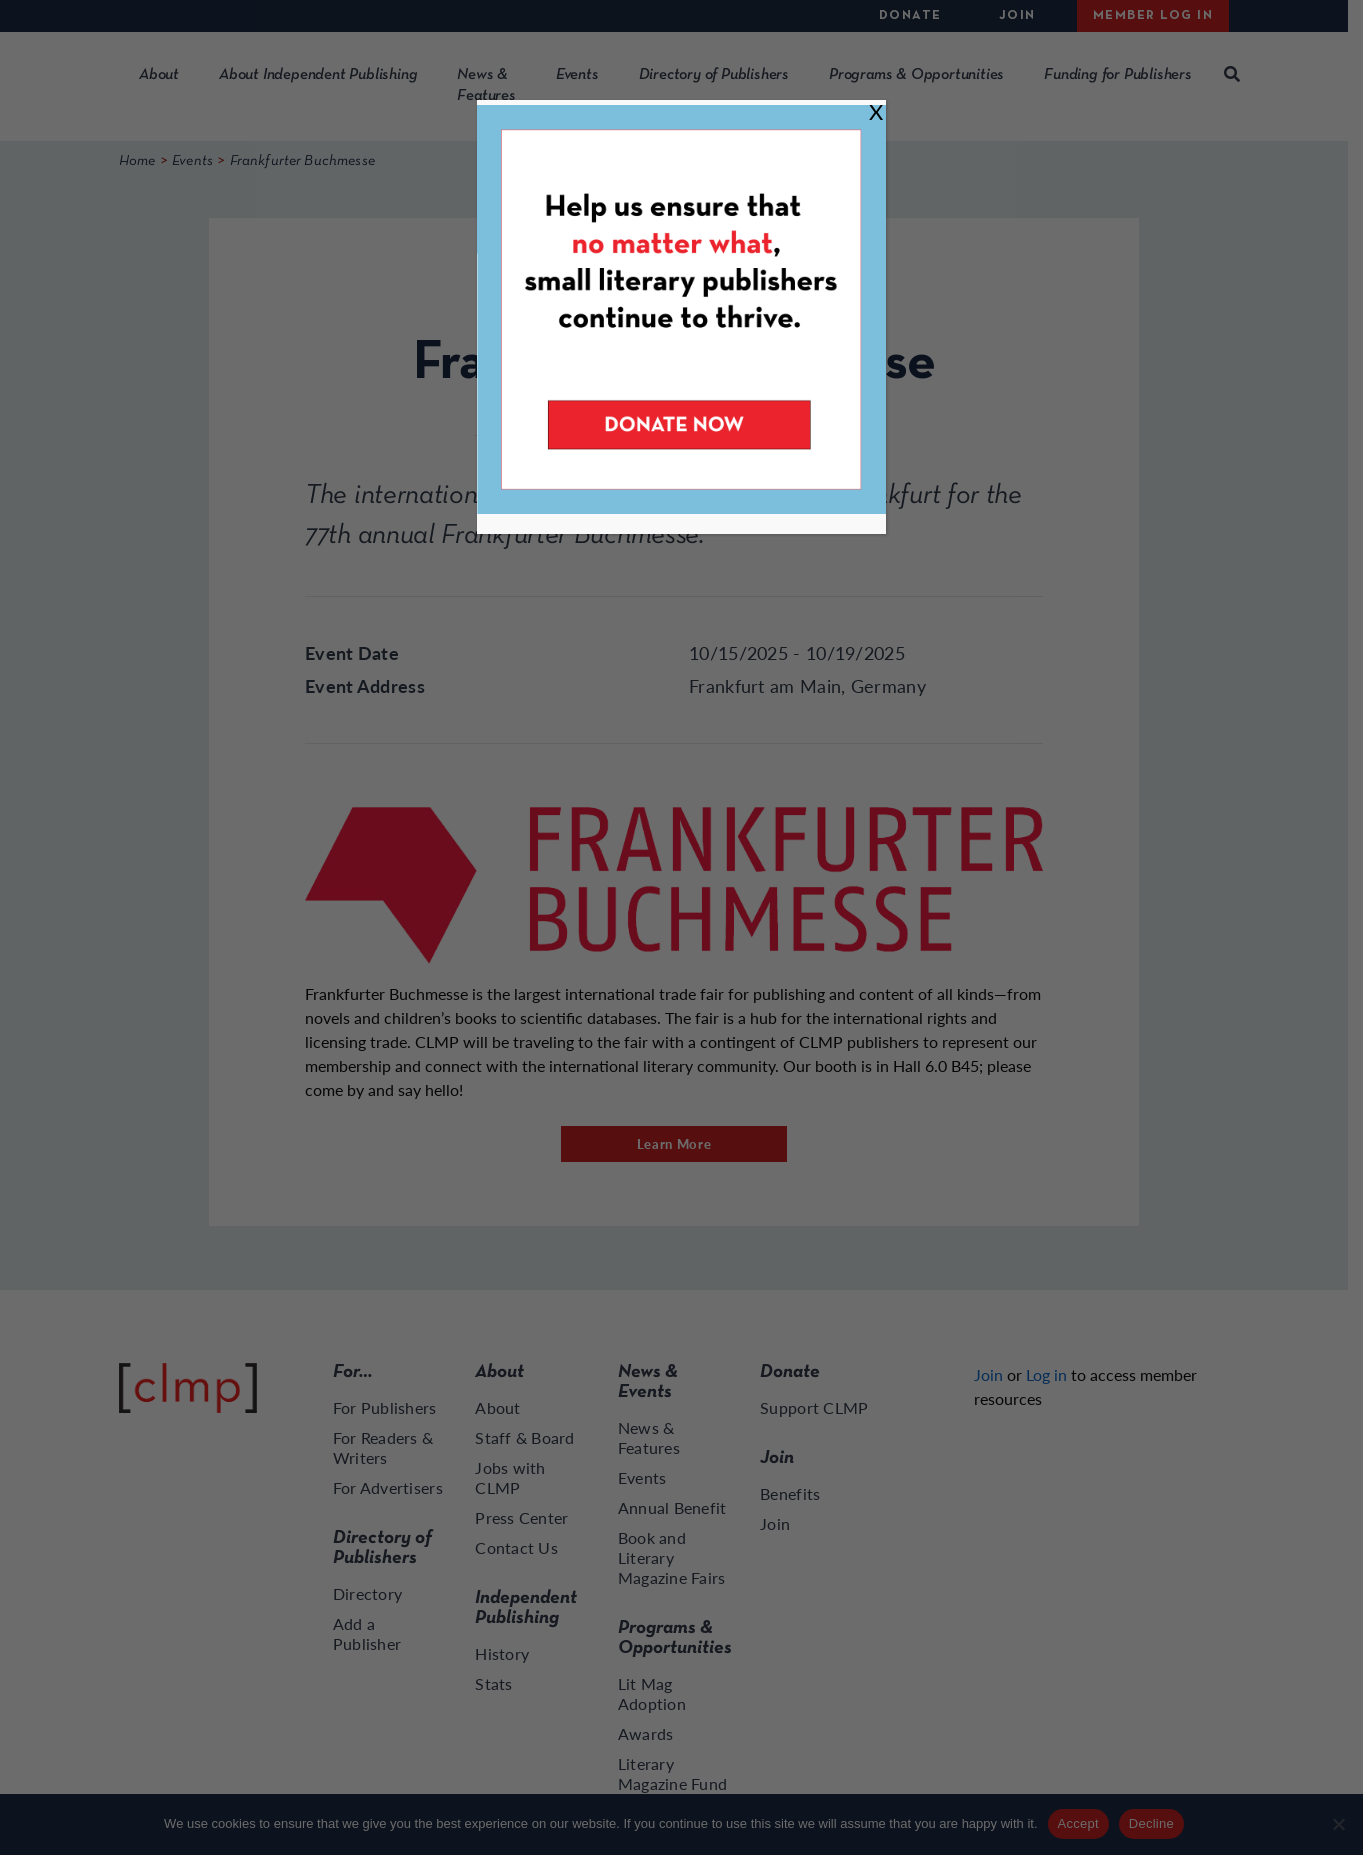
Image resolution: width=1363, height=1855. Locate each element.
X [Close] (876, 111)
